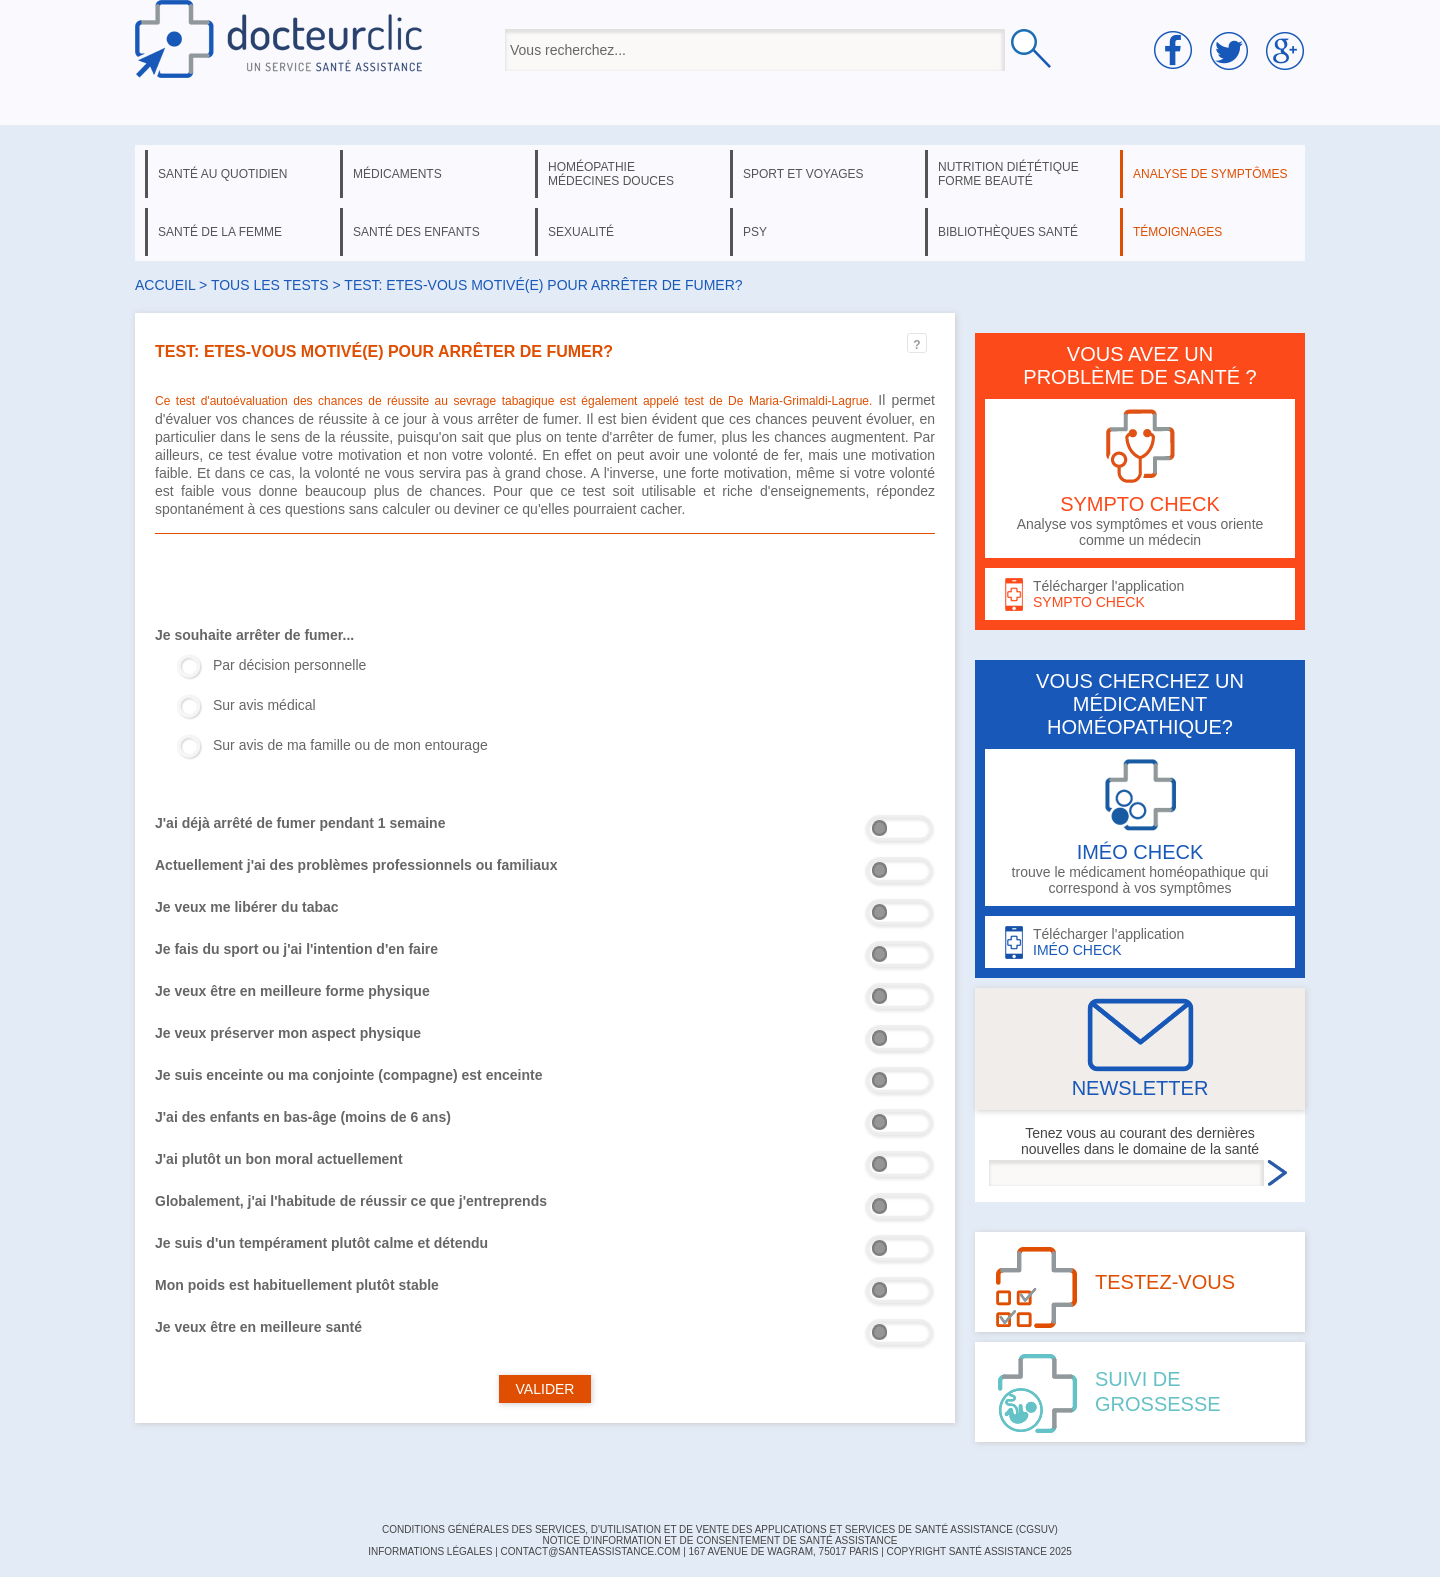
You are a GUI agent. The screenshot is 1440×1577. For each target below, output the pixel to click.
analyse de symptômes (1210, 174)
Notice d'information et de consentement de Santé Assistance (719, 1540)
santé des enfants (416, 232)
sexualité (581, 232)
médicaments (397, 174)
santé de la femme (220, 232)
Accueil (165, 285)
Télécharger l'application (1140, 594)
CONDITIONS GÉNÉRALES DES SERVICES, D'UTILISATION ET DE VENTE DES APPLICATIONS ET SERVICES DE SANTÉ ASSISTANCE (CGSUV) (720, 1529)
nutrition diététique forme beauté (1008, 174)
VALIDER (545, 1389)
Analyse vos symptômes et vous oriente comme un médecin (1140, 478)
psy (755, 232)
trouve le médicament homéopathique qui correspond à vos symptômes (1140, 827)
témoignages (1177, 232)
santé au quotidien (222, 174)
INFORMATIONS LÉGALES (430, 1551)
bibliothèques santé (1008, 232)
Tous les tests (270, 285)
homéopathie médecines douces (611, 174)
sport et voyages (803, 174)
